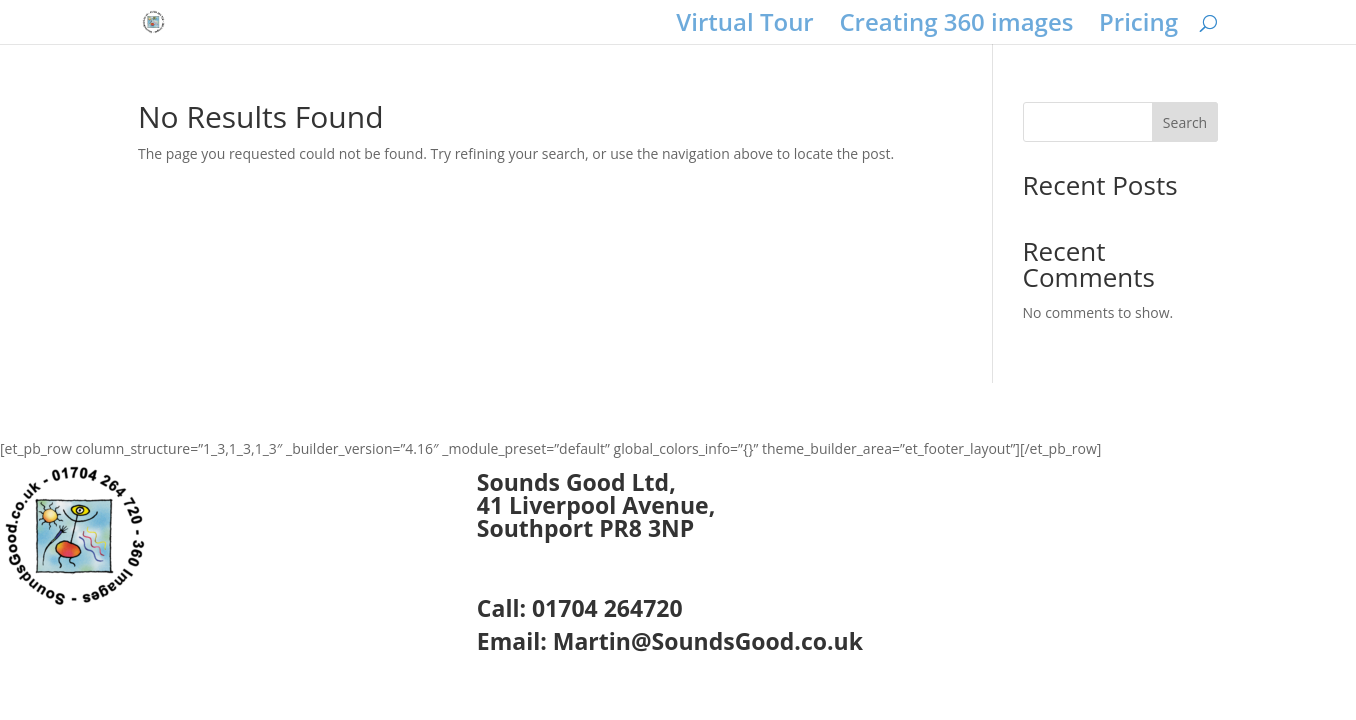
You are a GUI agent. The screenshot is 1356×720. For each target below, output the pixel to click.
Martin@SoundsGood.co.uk (708, 641)
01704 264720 (607, 608)
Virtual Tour (744, 26)
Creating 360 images (956, 26)
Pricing (1138, 26)
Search (1185, 122)
